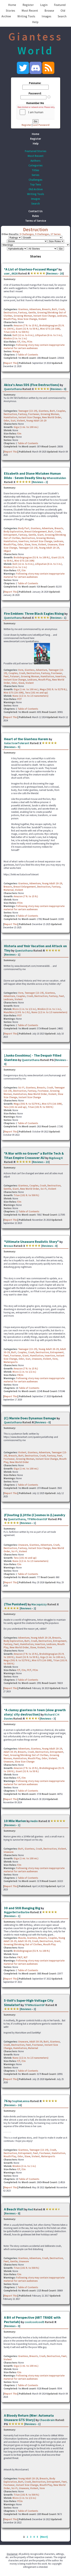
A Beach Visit (14, 2209)
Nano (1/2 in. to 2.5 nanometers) (30, 695)
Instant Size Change (44, 315)
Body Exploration (13, 531)
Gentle (32, 312)
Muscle (22, 1938)
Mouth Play (10, 319)
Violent (42, 319)
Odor (6, 420)
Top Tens (35, 184)
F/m (24, 341)
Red (30, 2209)
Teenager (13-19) (27, 410)
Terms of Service (35, 220)
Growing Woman (23, 315)
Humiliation (10, 417)
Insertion (23, 541)
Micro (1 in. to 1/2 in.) (24, 1009)
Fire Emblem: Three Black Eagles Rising (34, 613)
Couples (60, 410)
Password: (35, 93)
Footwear (33, 414)
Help (35, 22)
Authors (35, 160)
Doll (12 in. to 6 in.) (23, 335)
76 (6, 2101)
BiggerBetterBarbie (17, 1912)
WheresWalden (56, 478)
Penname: (35, 83)
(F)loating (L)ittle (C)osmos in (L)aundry (34, 1515)
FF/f (19, 699)
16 (19, 2105)
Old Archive (36, 189)
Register (28, 5)
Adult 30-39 (10, 1751)
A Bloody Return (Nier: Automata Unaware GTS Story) (29, 2417)
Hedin (34, 1821)
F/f (18, 341)
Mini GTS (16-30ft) (50, 328)
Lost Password (41, 125)
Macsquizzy (39, 1604)
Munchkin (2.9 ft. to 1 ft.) (17, 1012)
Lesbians (62, 315)
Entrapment (10, 534)
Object (7, 551)
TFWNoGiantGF (37, 1519)
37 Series (56, 234)
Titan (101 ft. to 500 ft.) (16, 332)
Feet (6, 676)
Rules (35, 216)
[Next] (44, 2536)
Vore (34, 544)
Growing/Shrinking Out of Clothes (29, 1755)
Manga (16, 351)
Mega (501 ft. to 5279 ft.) (53, 689)
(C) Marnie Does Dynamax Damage (30, 1418)
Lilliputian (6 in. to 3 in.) (48, 335)
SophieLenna (21, 2101)
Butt (54, 309)
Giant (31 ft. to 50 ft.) (27, 328)
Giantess (23, 309)
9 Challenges (27, 234)
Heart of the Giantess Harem (26, 739)
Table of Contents (28, 354)
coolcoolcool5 (34, 2322)
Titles (35, 170)
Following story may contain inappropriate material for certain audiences (34, 346)
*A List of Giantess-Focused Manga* (31, 269)
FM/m (20, 1375)
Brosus (8, 1246)
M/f (25, 1957)
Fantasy (22, 312)
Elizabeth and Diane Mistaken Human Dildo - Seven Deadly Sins (32, 475)
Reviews (52, 273)
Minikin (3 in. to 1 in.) (15, 338)
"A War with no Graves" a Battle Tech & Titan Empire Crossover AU (34, 1155)
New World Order (51, 417)
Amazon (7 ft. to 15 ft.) (26, 325)
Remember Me (35, 103)
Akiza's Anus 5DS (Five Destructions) (31, 385)
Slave (27, 544)
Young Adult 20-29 (36, 420)
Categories (35, 165)
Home (12, 5)
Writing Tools (26, 16)
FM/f (19, 1957)
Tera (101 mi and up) (36, 692)
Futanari (15, 676)
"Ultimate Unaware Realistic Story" (31, 1241)
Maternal (9, 890)
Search (62, 16)
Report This (10, 363)
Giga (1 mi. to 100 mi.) (26, 427)
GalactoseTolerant (16, 743)
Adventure (35, 309)
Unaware (52, 544)
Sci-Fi (21, 1087)
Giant (40, 534)
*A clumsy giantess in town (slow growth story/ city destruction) (35, 1712)
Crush (61, 309)
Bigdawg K (56, 1158)
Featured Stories (35, 151)
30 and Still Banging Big (22, 1908)
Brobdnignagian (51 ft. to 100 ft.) (32, 557)
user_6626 (11, 273)
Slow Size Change (27, 319)
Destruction (35, 229)
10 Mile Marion (15, 1821)
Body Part (23, 528)
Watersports (11, 1362)
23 (47, 1162)
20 (61, 273)
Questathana (13, 389)
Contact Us (35, 211)
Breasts (46, 309)
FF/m (29, 341)
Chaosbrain (47, 2420)
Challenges (35, 179)
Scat (13, 420)
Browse (49, 10)
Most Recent (30, 10)
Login (44, 5)
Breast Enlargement (35, 531)
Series (35, 175)
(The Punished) (15, 1604)
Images (46, 16)
